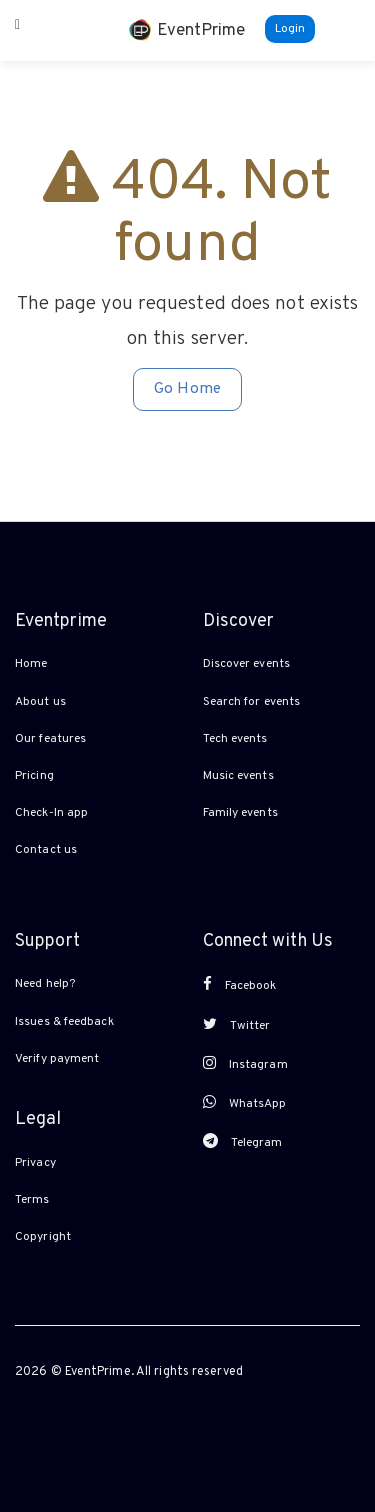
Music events (238, 776)
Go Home (187, 389)
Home (31, 664)
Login (290, 29)
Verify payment (57, 1059)
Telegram (243, 1142)
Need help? (45, 984)
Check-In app (51, 813)
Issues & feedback (64, 1022)
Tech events (235, 739)
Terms (32, 1200)
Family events (240, 813)
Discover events (247, 664)
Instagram (245, 1064)
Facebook (240, 985)
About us (40, 702)
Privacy (35, 1163)
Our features (50, 739)
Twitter (237, 1025)
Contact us (46, 850)
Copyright (43, 1237)
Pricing (34, 776)
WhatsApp (245, 1103)
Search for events (252, 702)
